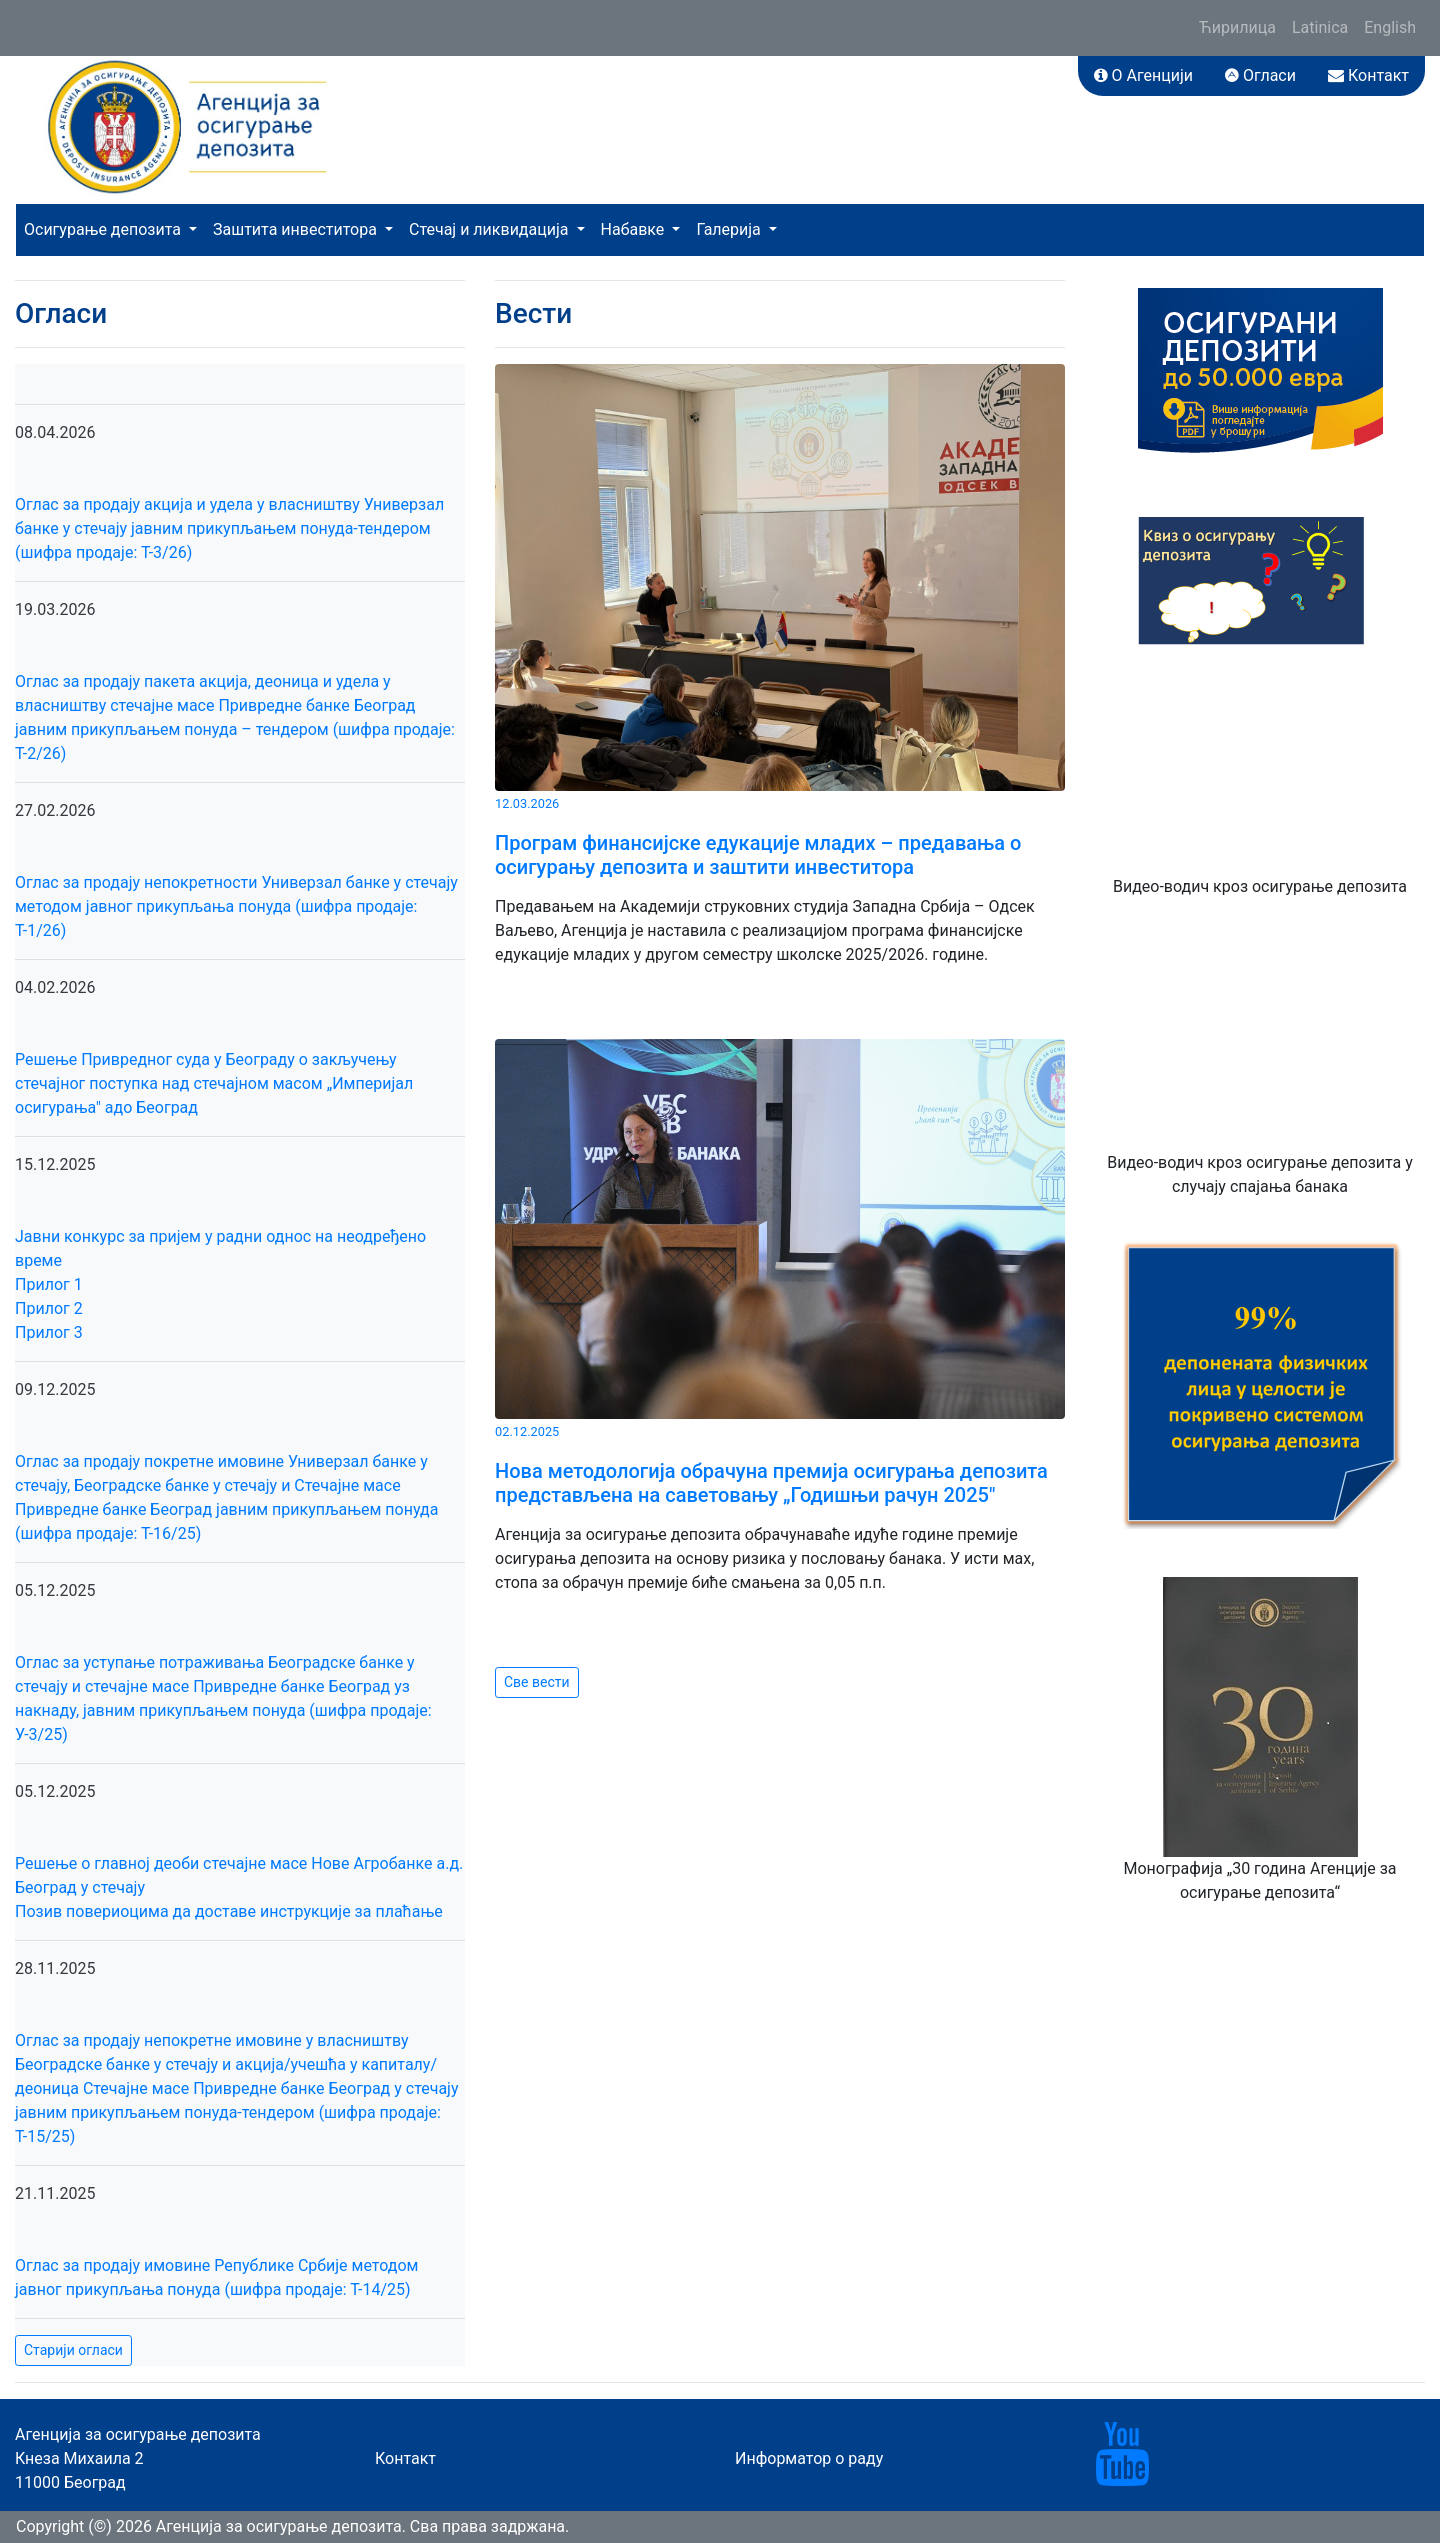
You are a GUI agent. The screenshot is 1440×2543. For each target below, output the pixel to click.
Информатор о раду (809, 2458)
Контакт (1368, 75)
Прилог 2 (49, 1308)
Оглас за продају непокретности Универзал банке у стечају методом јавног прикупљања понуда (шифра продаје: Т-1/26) (236, 906)
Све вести (537, 1682)
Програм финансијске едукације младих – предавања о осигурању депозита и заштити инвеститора (758, 855)
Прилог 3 (49, 1332)
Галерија (730, 229)
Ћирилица (1237, 27)
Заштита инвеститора (297, 229)
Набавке (635, 229)
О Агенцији (1143, 75)
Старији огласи (73, 2350)
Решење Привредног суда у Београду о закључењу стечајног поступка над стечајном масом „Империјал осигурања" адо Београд (214, 1083)
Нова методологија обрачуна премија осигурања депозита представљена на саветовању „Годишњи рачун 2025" (771, 1483)
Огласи (1260, 75)
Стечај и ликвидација (490, 229)
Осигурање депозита (104, 229)
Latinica (1320, 27)
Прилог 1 (49, 1284)
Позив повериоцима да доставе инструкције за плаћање (229, 1911)
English (1390, 27)
